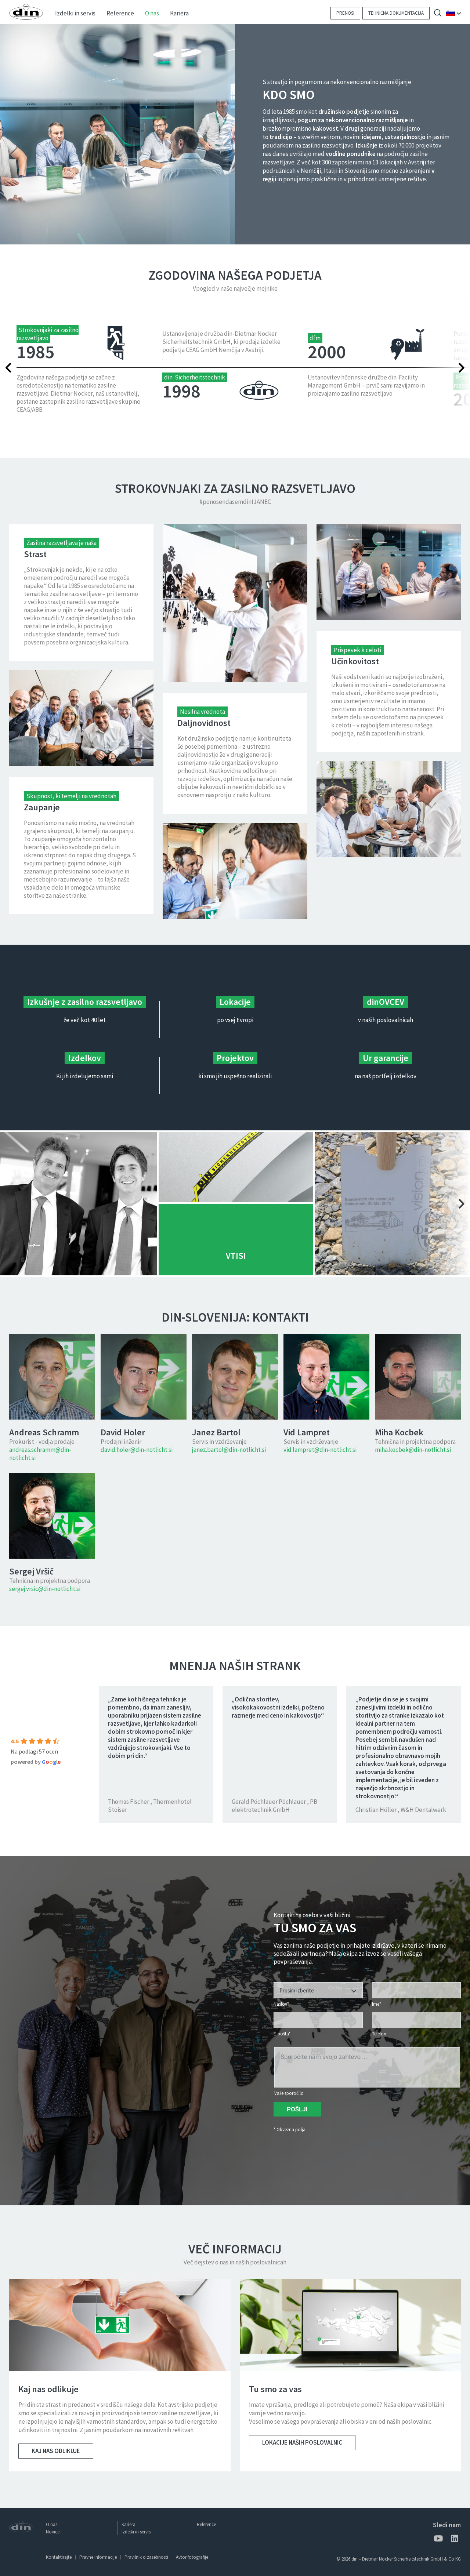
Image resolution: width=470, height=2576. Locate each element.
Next (442, 367)
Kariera (128, 2524)
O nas (51, 2524)
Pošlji (297, 2109)
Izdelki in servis (136, 2532)
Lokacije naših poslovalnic (302, 2442)
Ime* (376, 2004)
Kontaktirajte (59, 2557)
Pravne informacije (98, 2557)
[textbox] (318, 1991)
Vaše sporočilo (289, 2093)
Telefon (379, 2034)
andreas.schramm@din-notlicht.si (40, 1454)
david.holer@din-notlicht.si (137, 1450)
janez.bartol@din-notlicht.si (229, 1450)
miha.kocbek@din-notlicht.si (413, 1450)
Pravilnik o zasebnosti (146, 2557)
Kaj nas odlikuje (56, 2451)
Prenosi (345, 13)
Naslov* (281, 2004)
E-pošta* (282, 2034)
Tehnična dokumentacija (396, 13)
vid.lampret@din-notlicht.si (320, 1450)
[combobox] (318, 1990)
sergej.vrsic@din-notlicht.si (44, 1589)
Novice (52, 2532)
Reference (206, 2524)
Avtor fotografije (192, 2557)
